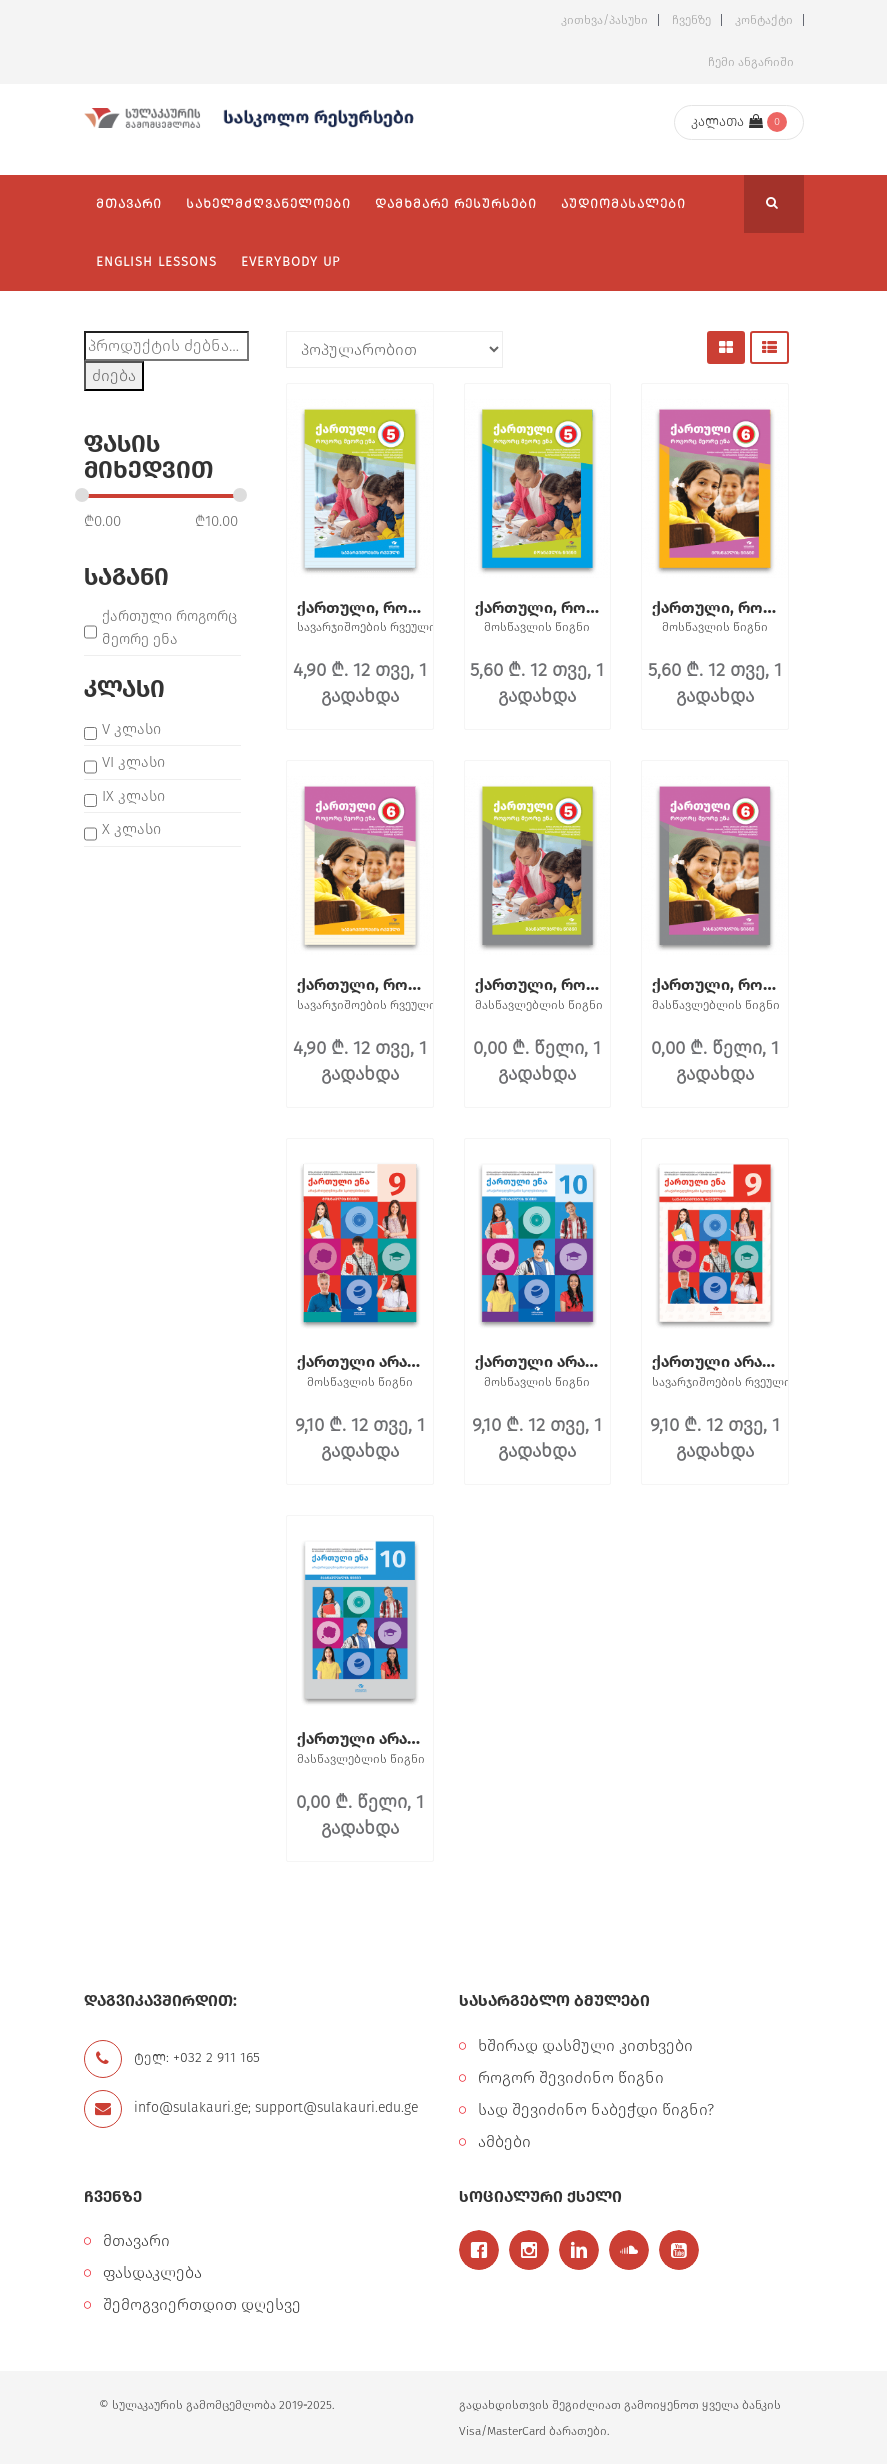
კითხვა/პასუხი (604, 20)
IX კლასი (133, 796)
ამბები (504, 2141)
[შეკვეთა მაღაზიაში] (394, 349)
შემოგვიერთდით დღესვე (202, 2304)
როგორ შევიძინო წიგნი (571, 2077)
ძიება (114, 375)
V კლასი (131, 729)
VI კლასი (133, 762)
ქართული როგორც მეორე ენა (169, 627)
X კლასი (131, 829)
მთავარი (136, 2240)
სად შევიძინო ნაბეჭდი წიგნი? (596, 2109)
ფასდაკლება (152, 2272)
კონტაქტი (764, 20)
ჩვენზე (691, 20)
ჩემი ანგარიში (751, 62)
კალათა (727, 121)
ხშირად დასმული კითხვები (585, 2045)
